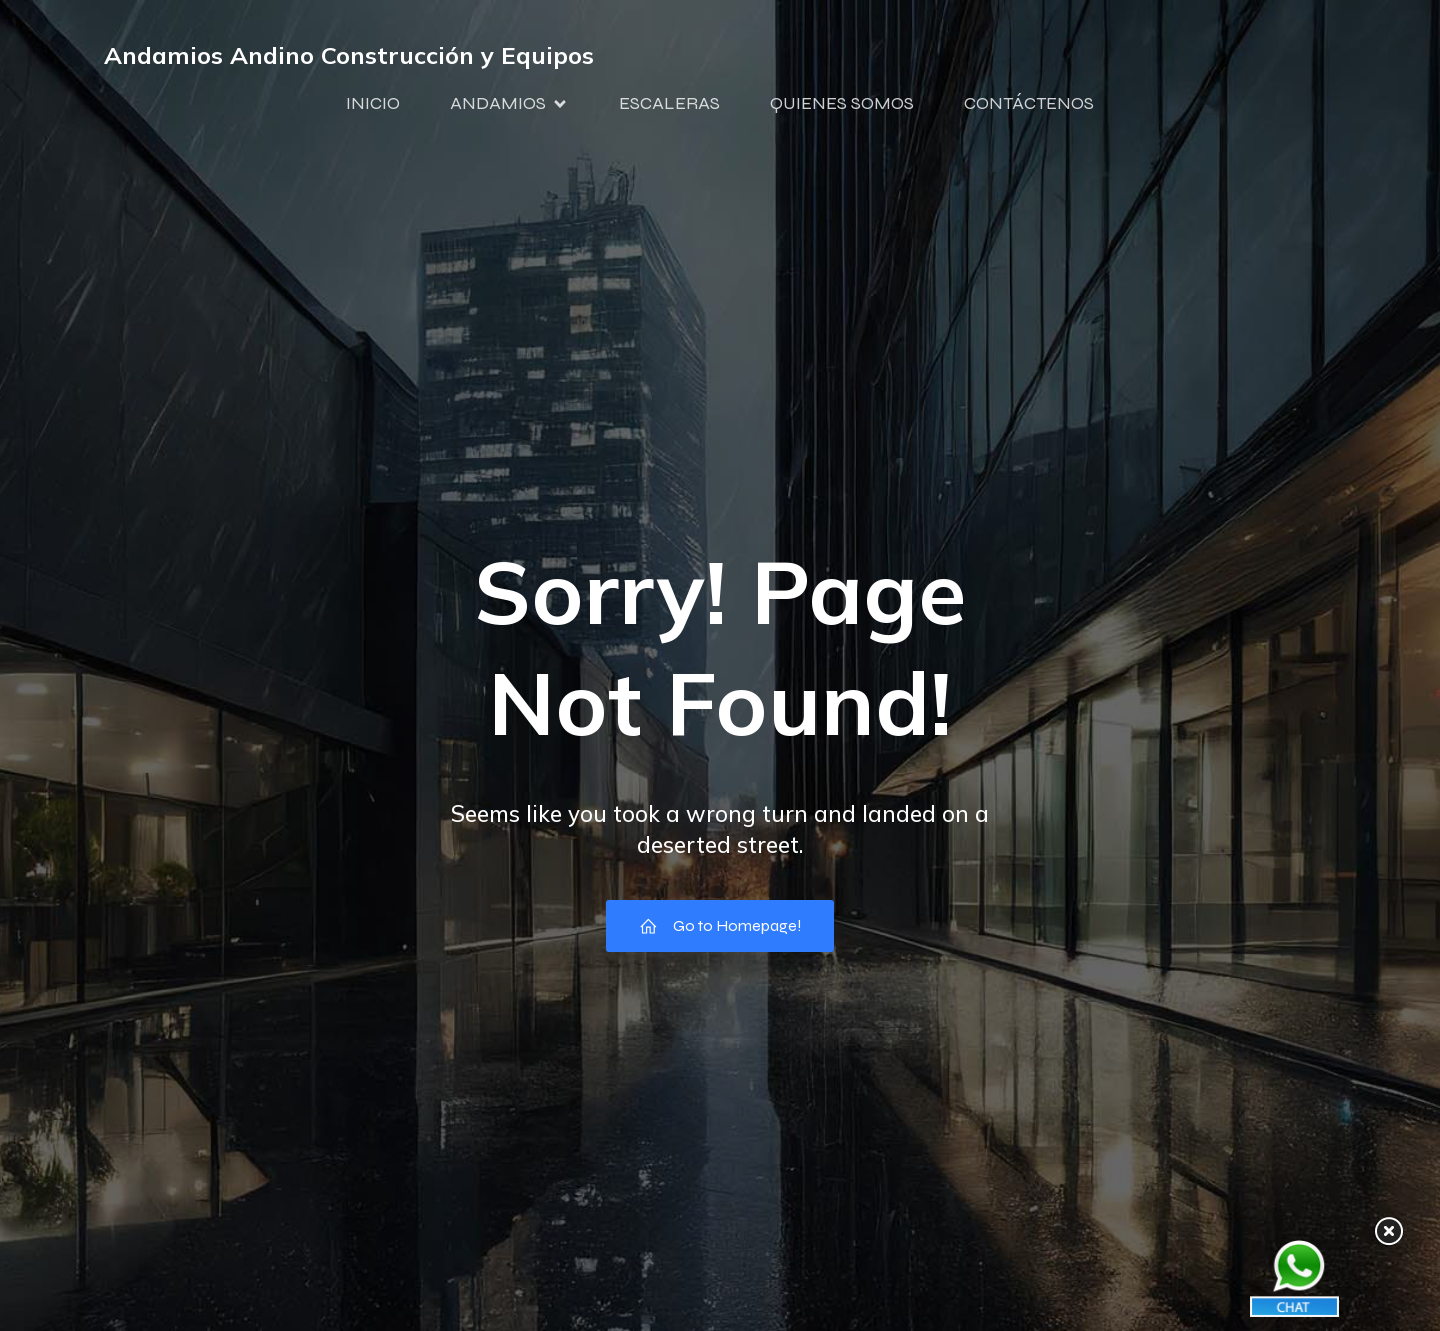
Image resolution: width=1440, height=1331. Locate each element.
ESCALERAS (669, 103)
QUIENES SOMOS (842, 103)
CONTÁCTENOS (1029, 103)
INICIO (373, 103)
